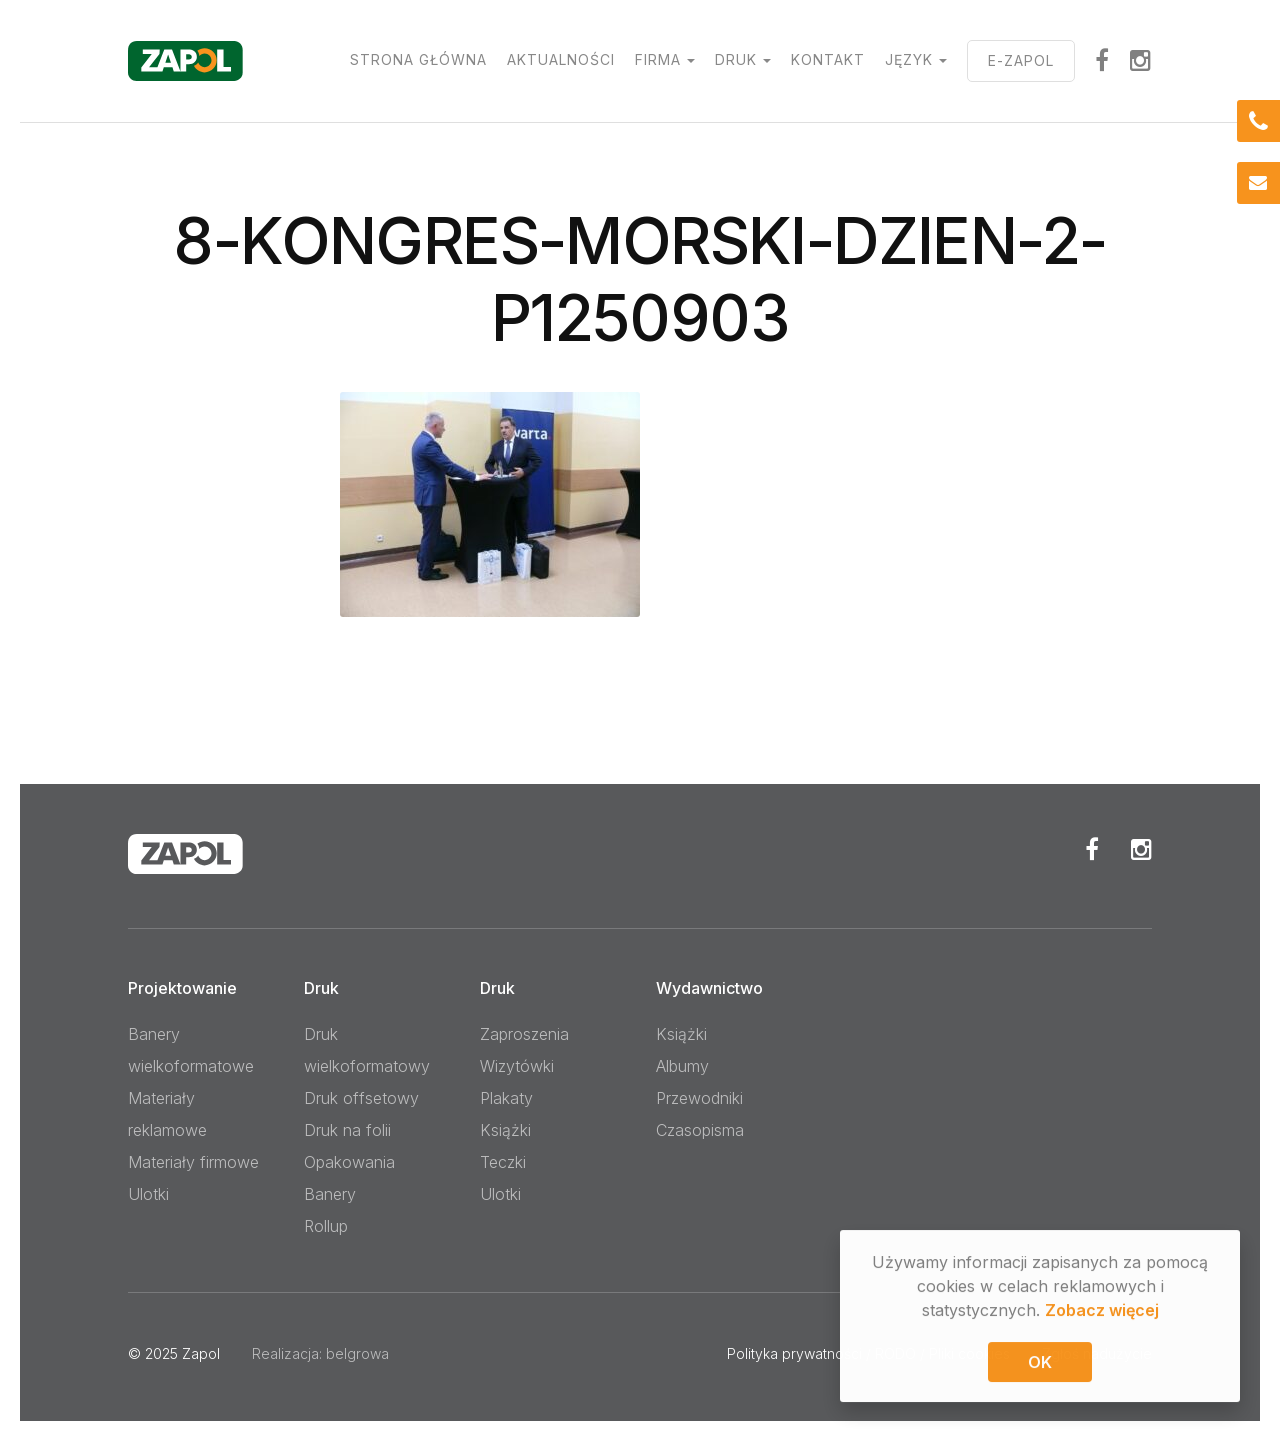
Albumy (682, 1066)
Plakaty (506, 1098)
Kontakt (828, 59)
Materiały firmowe (193, 1162)
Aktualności (561, 59)
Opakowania (349, 1162)
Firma (658, 59)
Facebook (1092, 849)
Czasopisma (700, 1130)
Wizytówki (517, 1066)
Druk (736, 59)
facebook (1102, 60)
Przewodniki (699, 1098)
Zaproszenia (524, 1034)
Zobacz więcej (1102, 1312)
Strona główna (418, 59)
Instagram (1141, 60)
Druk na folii (347, 1130)
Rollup (326, 1226)
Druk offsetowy (361, 1098)
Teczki (503, 1162)
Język (909, 59)
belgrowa (357, 1353)
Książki (505, 1130)
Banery (330, 1194)
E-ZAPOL (1021, 60)
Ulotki (148, 1194)
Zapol (201, 1353)
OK (1040, 1364)
